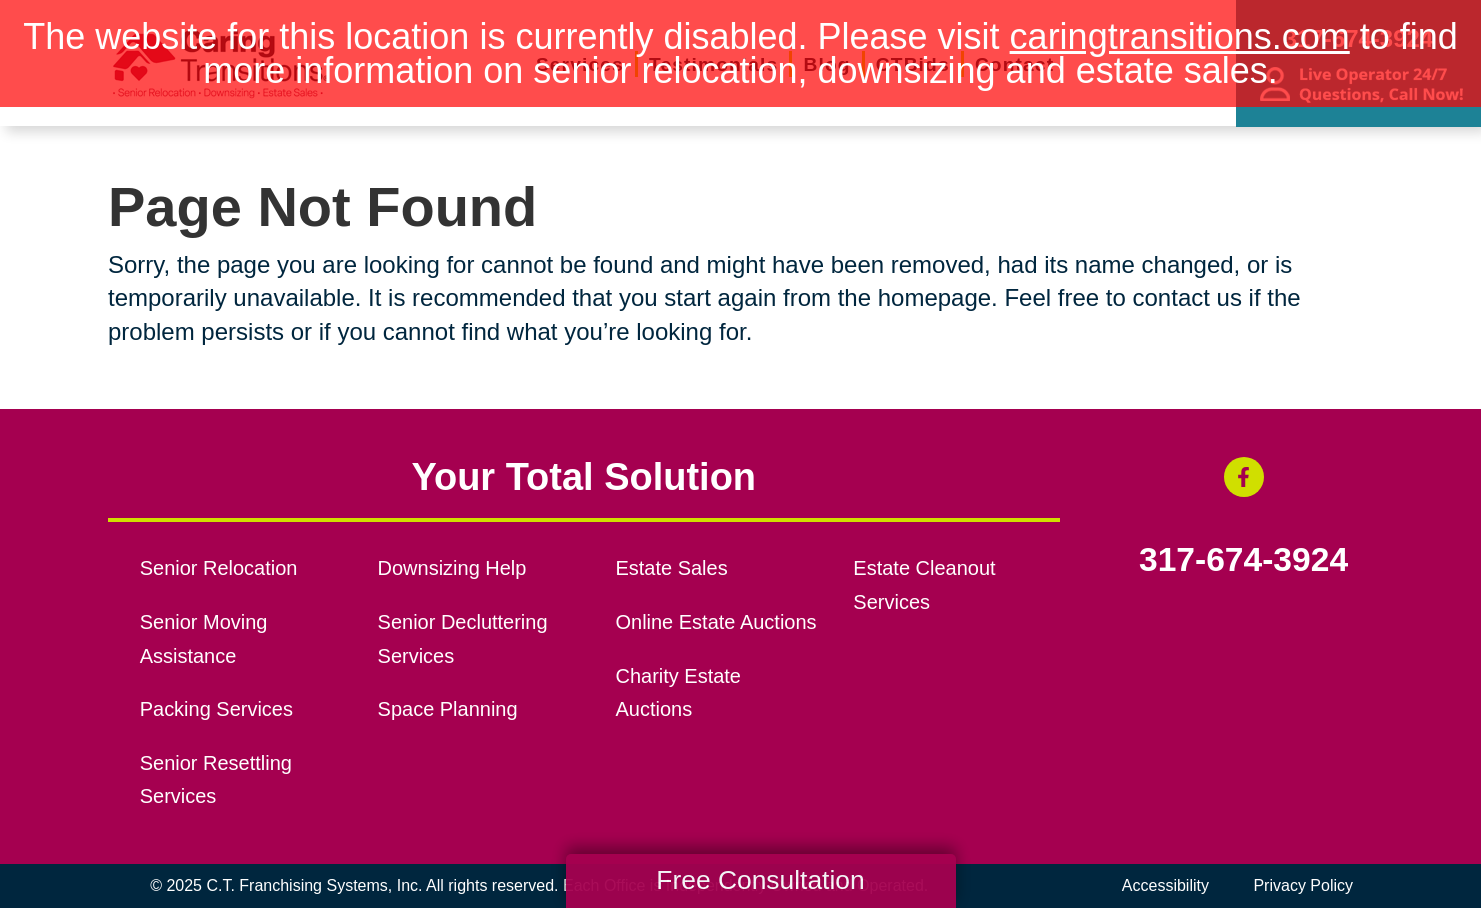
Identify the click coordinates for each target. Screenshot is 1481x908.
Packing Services (216, 709)
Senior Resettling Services (216, 780)
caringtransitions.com (1180, 36)
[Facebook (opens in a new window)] (1244, 477)
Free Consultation (760, 880)
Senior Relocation (219, 568)
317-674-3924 (1243, 560)
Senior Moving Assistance (204, 639)
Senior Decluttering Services (463, 639)
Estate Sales (671, 568)
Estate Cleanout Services (924, 585)
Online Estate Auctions (715, 622)
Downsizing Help (452, 568)
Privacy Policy (1303, 885)
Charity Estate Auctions (678, 693)
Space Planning (448, 709)
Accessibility (1165, 885)
